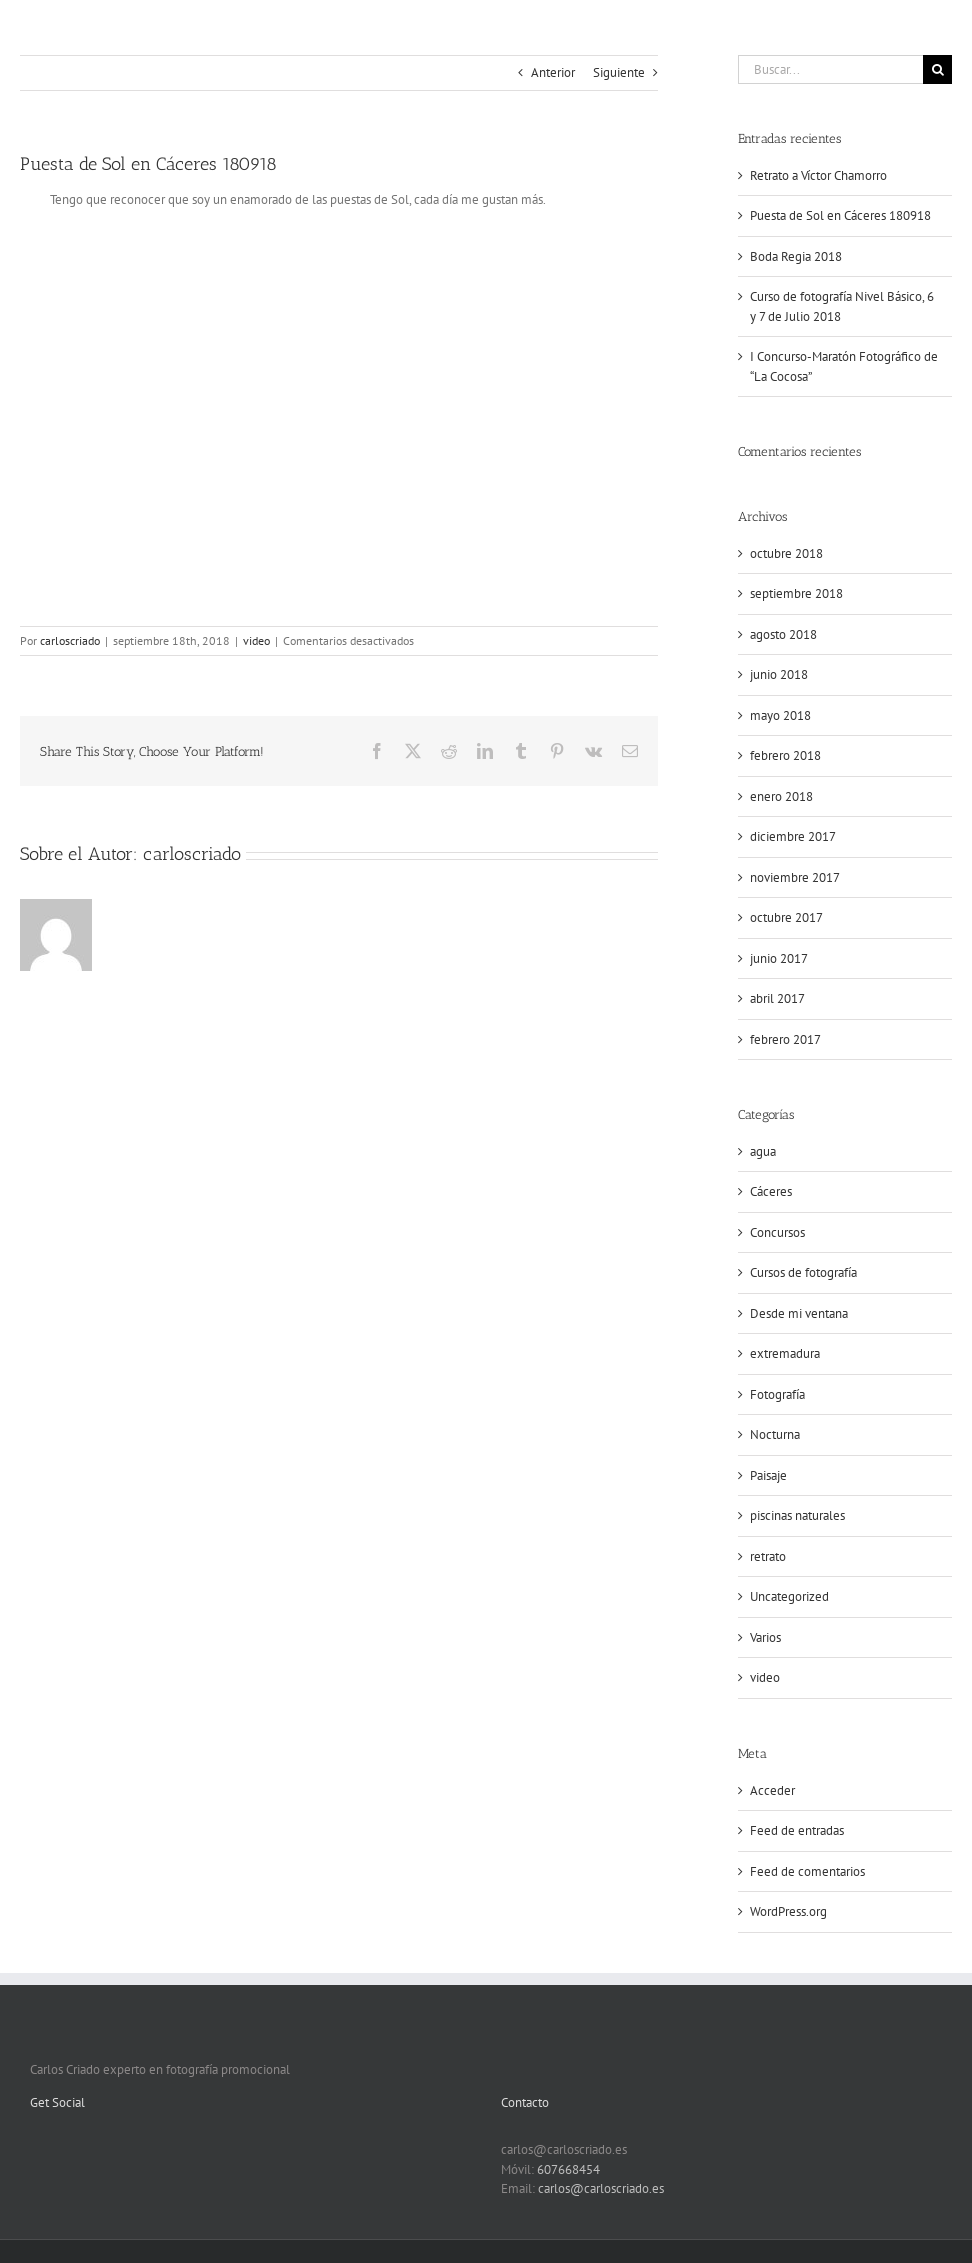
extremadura (785, 1353)
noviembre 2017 (795, 877)
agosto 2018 (783, 634)
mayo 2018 (780, 715)
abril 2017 (777, 998)
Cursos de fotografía (803, 1272)
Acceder (772, 1790)
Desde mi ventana (799, 1313)
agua (763, 1151)
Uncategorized (789, 1596)
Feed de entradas (797, 1830)
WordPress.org (788, 1911)
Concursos (777, 1232)
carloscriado (70, 640)
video (256, 640)
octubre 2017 (786, 917)
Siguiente (619, 72)
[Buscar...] (830, 69)
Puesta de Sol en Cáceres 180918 (840, 215)
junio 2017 (779, 958)
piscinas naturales (797, 1515)
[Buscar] (937, 69)
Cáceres (771, 1191)
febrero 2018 (785, 755)
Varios (765, 1637)
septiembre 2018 (796, 593)
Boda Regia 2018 (796, 256)
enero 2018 (781, 796)
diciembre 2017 (793, 836)
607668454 (568, 2169)
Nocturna (775, 1434)
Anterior (553, 72)
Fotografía (777, 1394)
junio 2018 (779, 674)
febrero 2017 (785, 1039)
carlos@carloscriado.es (601, 2188)
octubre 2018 (786, 553)
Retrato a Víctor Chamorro (818, 175)
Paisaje (768, 1475)
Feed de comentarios (807, 1871)
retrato (768, 1556)
